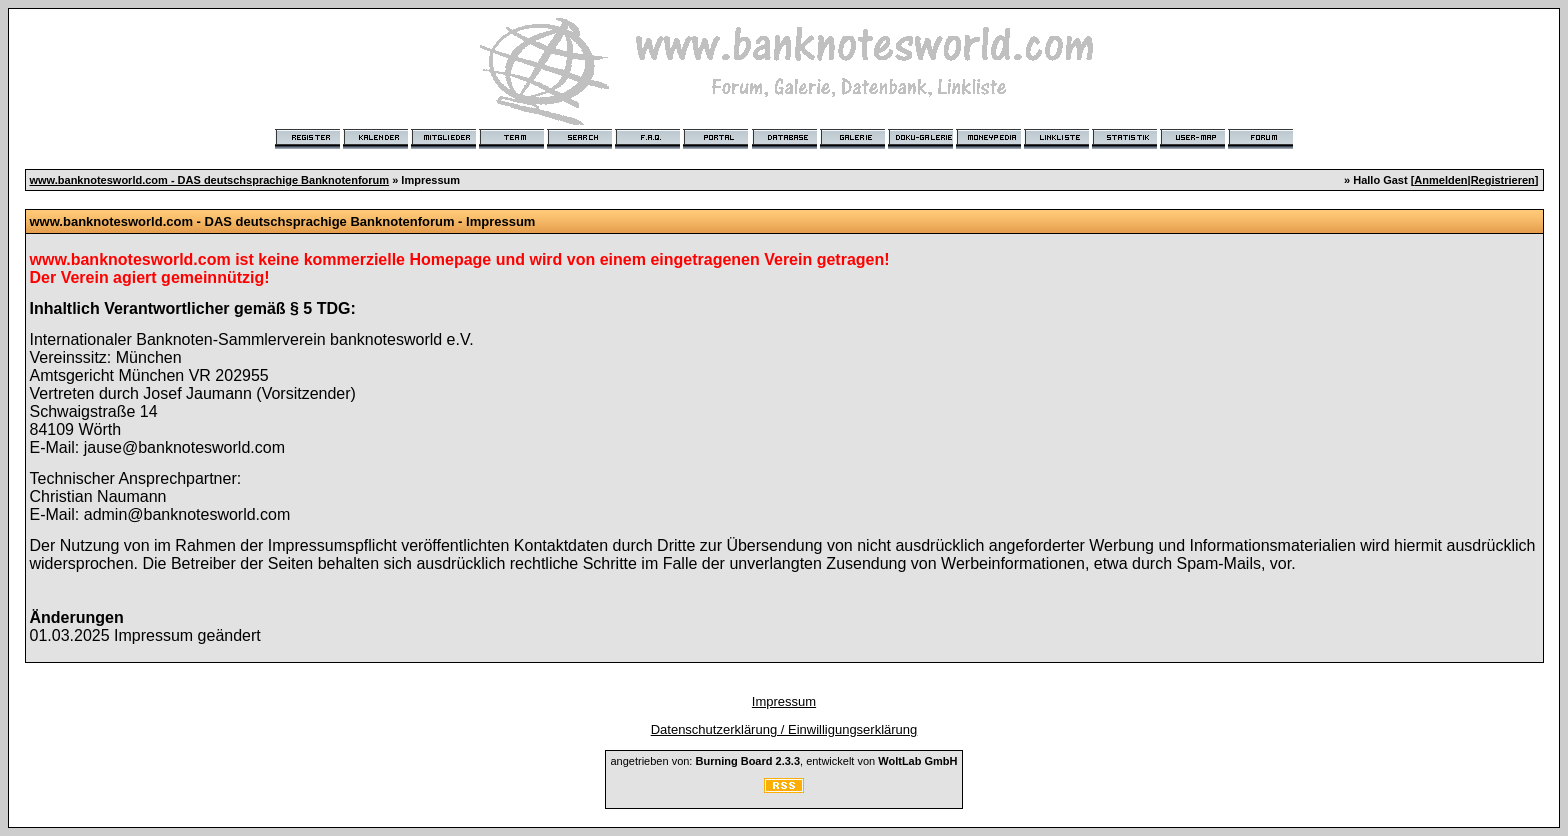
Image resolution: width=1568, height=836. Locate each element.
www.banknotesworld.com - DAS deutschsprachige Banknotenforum (210, 180)
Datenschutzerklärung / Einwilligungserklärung (784, 729)
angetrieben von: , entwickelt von (783, 761)
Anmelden (1440, 180)
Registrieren (1503, 180)
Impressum (784, 701)
